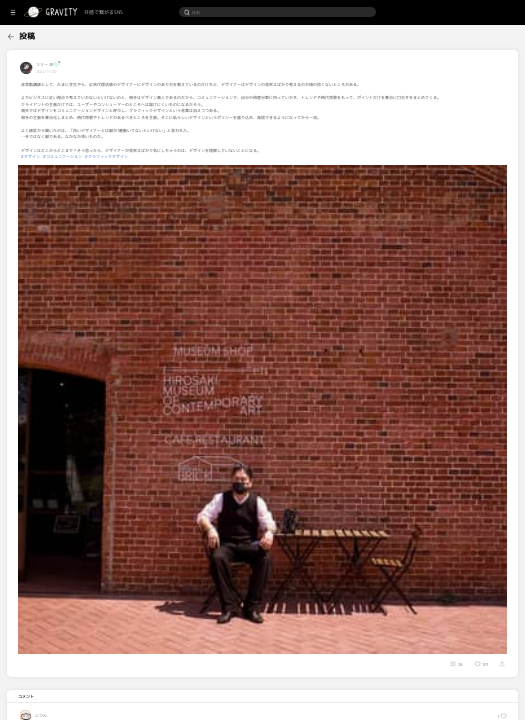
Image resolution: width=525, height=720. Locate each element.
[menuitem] (32, 34)
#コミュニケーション (127, 163)
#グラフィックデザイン (171, 163)
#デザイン (95, 163)
